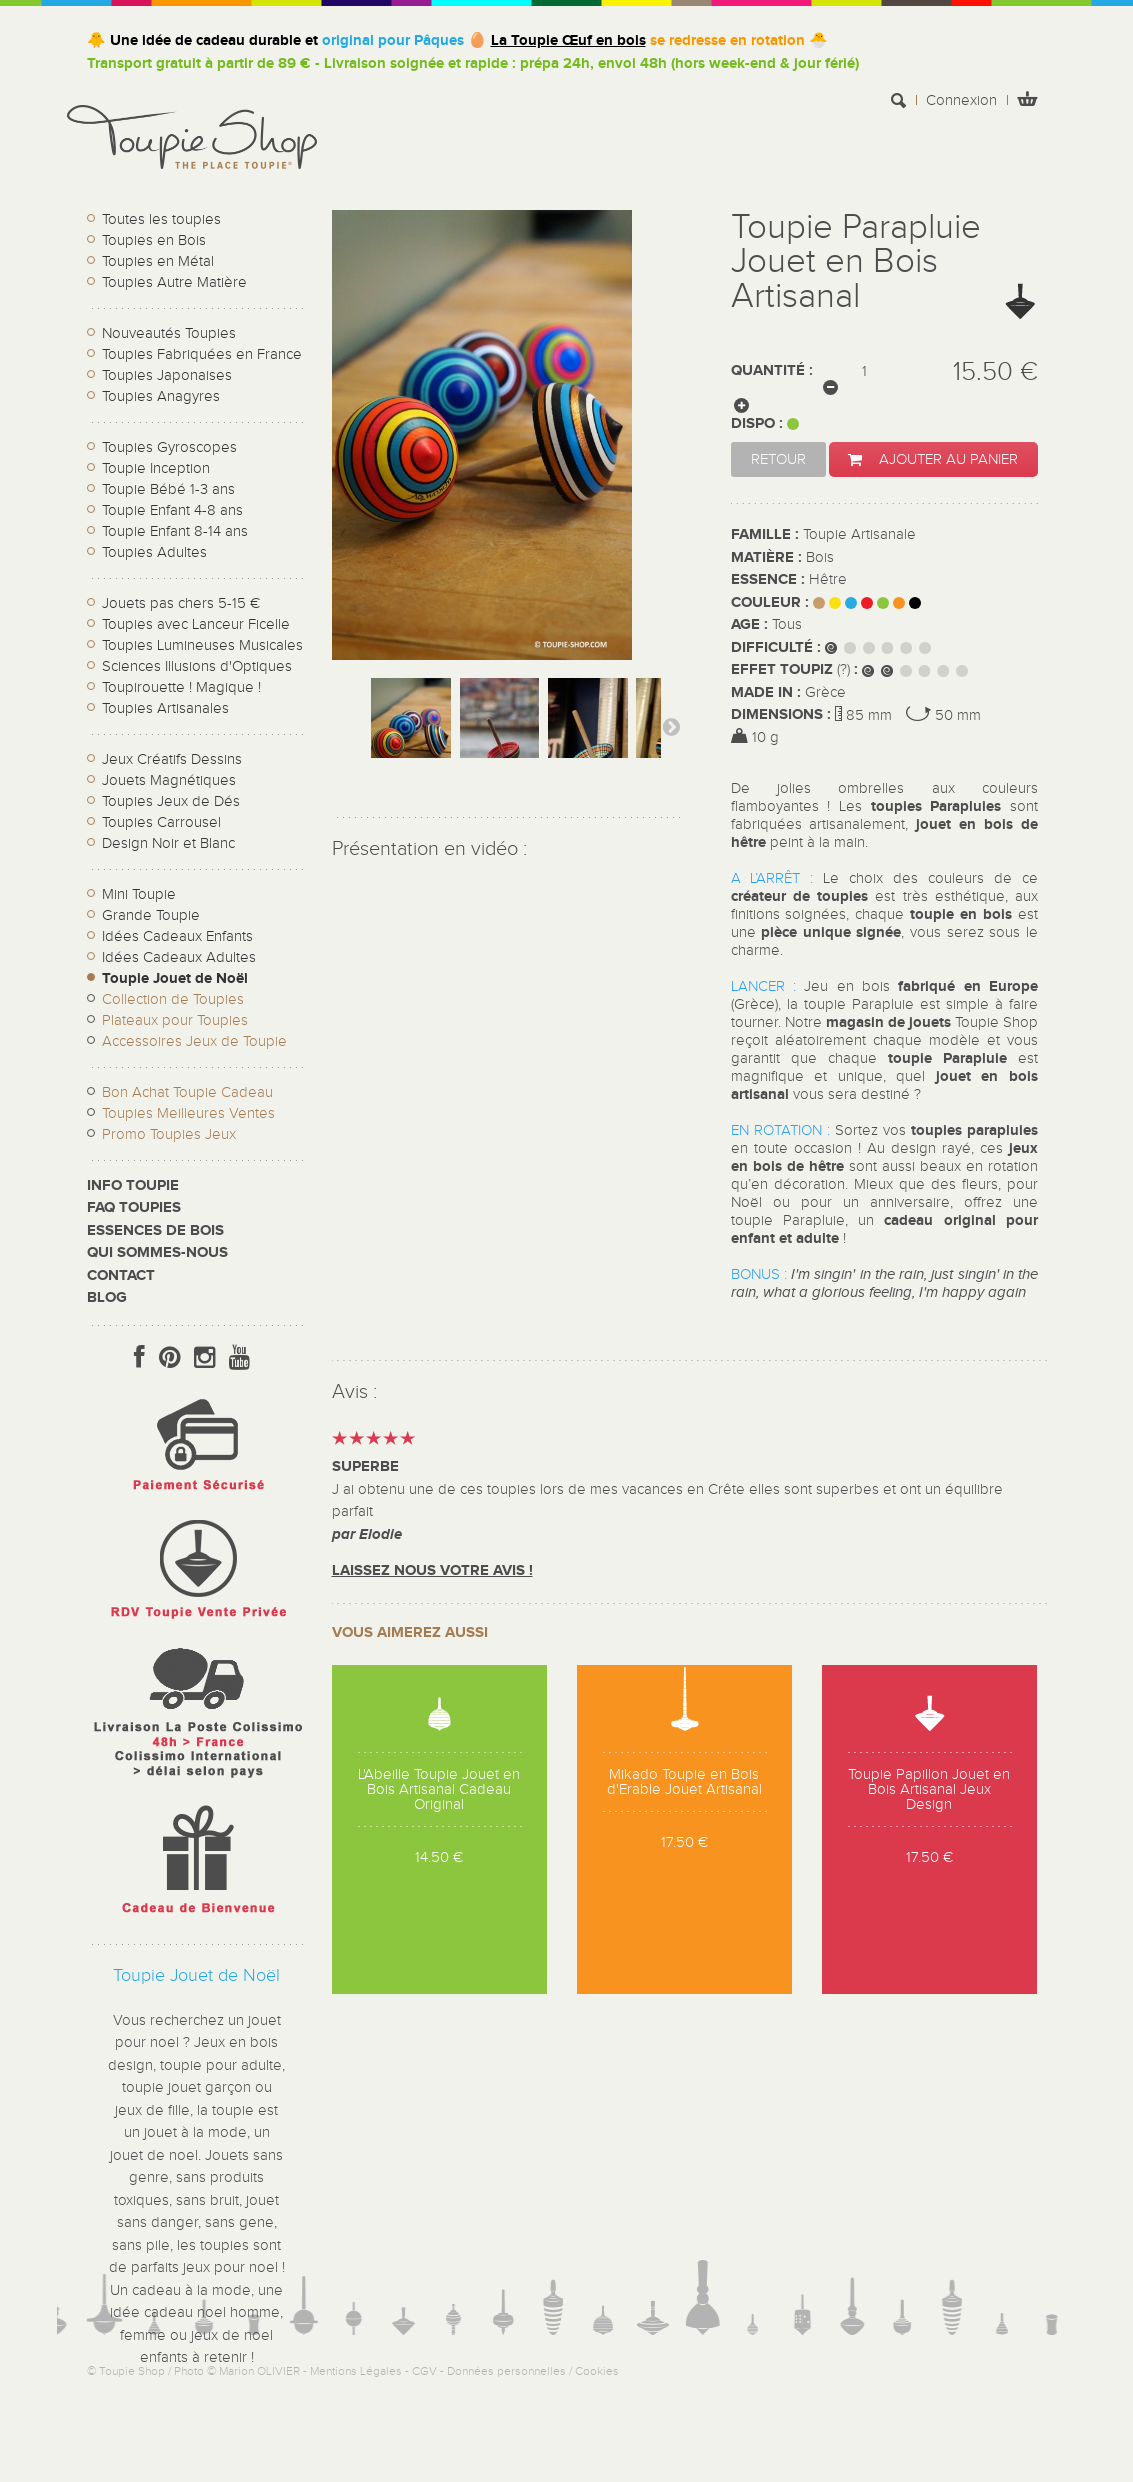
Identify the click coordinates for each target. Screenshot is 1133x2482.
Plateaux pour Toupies (175, 1020)
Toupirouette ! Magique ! (181, 687)
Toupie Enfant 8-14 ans (175, 531)
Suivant (671, 726)
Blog (107, 1297)
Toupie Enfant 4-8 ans (172, 510)
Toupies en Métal (158, 261)
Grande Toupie (151, 915)
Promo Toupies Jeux (169, 1134)
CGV (424, 2371)
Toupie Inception (156, 468)
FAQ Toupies (134, 1207)
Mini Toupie (139, 894)
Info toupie (133, 1185)
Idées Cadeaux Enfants (177, 936)
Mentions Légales (356, 2371)
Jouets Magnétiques (169, 780)
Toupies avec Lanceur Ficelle (196, 624)
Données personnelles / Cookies (533, 2371)
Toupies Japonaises (167, 375)
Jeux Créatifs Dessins (172, 759)
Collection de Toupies (173, 999)
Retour (778, 459)
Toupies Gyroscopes (169, 447)
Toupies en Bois (154, 240)
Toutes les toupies (161, 219)
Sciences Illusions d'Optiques (197, 666)
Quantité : (772, 370)
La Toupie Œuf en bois (568, 40)
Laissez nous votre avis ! (432, 1570)
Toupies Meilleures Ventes (188, 1113)
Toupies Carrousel (161, 822)
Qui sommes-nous (157, 1252)
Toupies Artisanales (165, 708)
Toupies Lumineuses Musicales (202, 645)
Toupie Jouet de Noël (175, 978)
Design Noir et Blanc (168, 843)
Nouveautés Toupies (169, 333)
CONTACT (121, 1275)
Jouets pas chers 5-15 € (181, 603)
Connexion (961, 100)
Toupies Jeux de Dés (171, 801)
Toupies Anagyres (161, 396)
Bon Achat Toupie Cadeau (187, 1092)
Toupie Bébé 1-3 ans (168, 489)
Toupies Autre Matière (174, 282)
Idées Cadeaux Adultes (179, 957)
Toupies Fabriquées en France (202, 354)
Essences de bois (155, 1230)
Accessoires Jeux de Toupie (194, 1041)
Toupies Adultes (154, 552)
